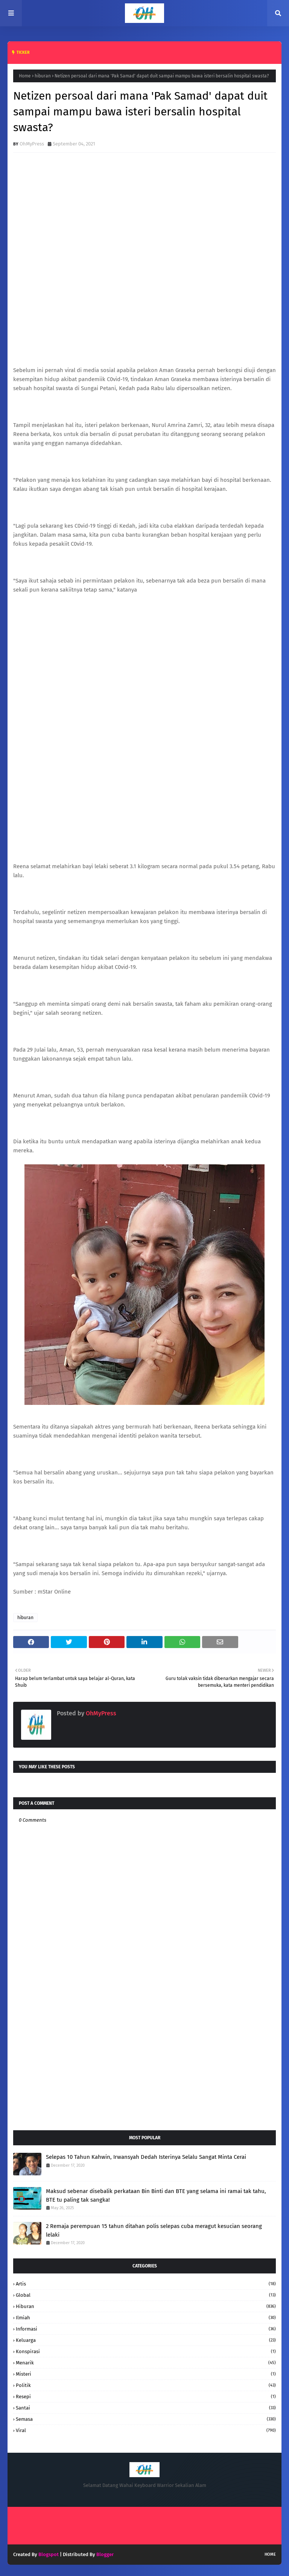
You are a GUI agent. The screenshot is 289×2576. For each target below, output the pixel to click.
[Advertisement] (144, 2064)
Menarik (146, 2363)
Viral (146, 2430)
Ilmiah (146, 2317)
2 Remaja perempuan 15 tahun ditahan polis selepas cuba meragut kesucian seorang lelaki (154, 2230)
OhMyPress (32, 144)
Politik (146, 2385)
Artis (146, 2284)
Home (25, 76)
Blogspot (48, 2554)
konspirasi (146, 2351)
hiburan (43, 76)
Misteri (146, 2374)
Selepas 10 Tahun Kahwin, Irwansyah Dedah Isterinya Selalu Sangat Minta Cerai (146, 2157)
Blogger (105, 2554)
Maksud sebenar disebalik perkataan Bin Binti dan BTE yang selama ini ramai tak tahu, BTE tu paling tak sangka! (156, 2195)
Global (146, 2295)
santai (146, 2408)
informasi (146, 2329)
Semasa (146, 2419)
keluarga (146, 2340)
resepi (146, 2396)
